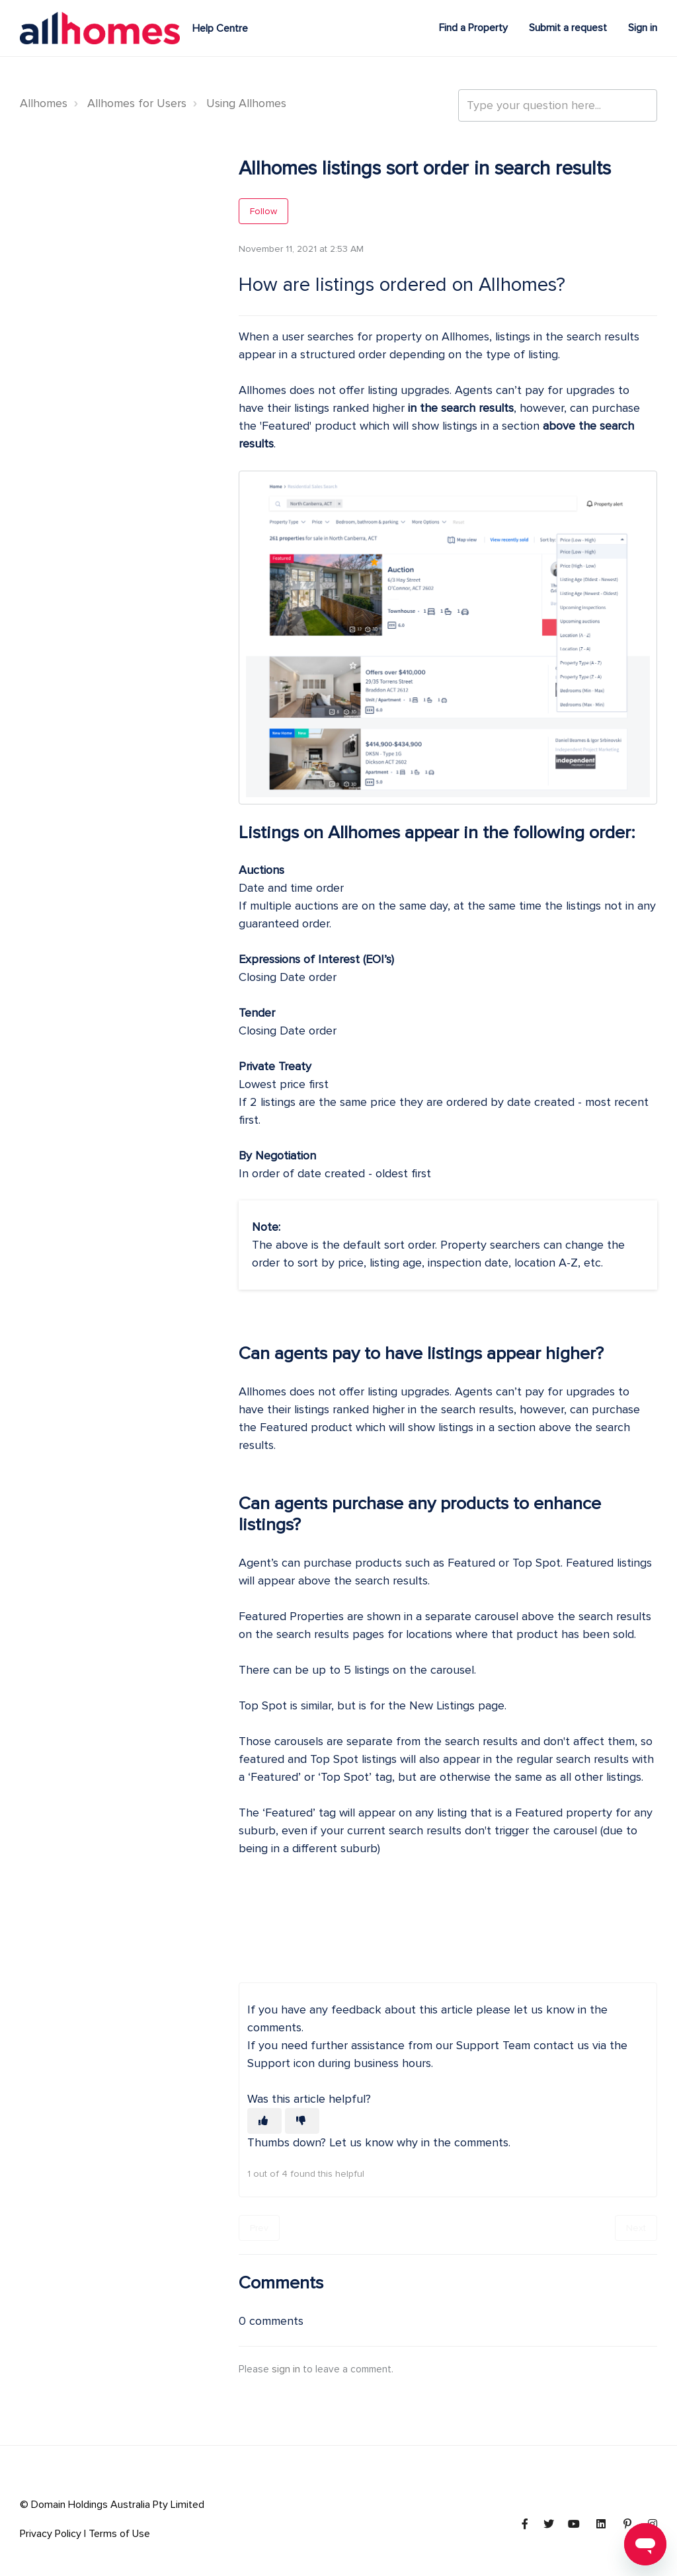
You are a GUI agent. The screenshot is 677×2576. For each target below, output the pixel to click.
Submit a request (568, 27)
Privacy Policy (50, 2533)
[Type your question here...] (557, 105)
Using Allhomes (246, 103)
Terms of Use (119, 2533)
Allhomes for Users (136, 103)
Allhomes (43, 103)
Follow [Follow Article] (263, 211)
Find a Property (473, 27)
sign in (286, 2369)
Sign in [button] (642, 27)
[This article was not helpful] (302, 2121)
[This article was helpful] (264, 2121)
